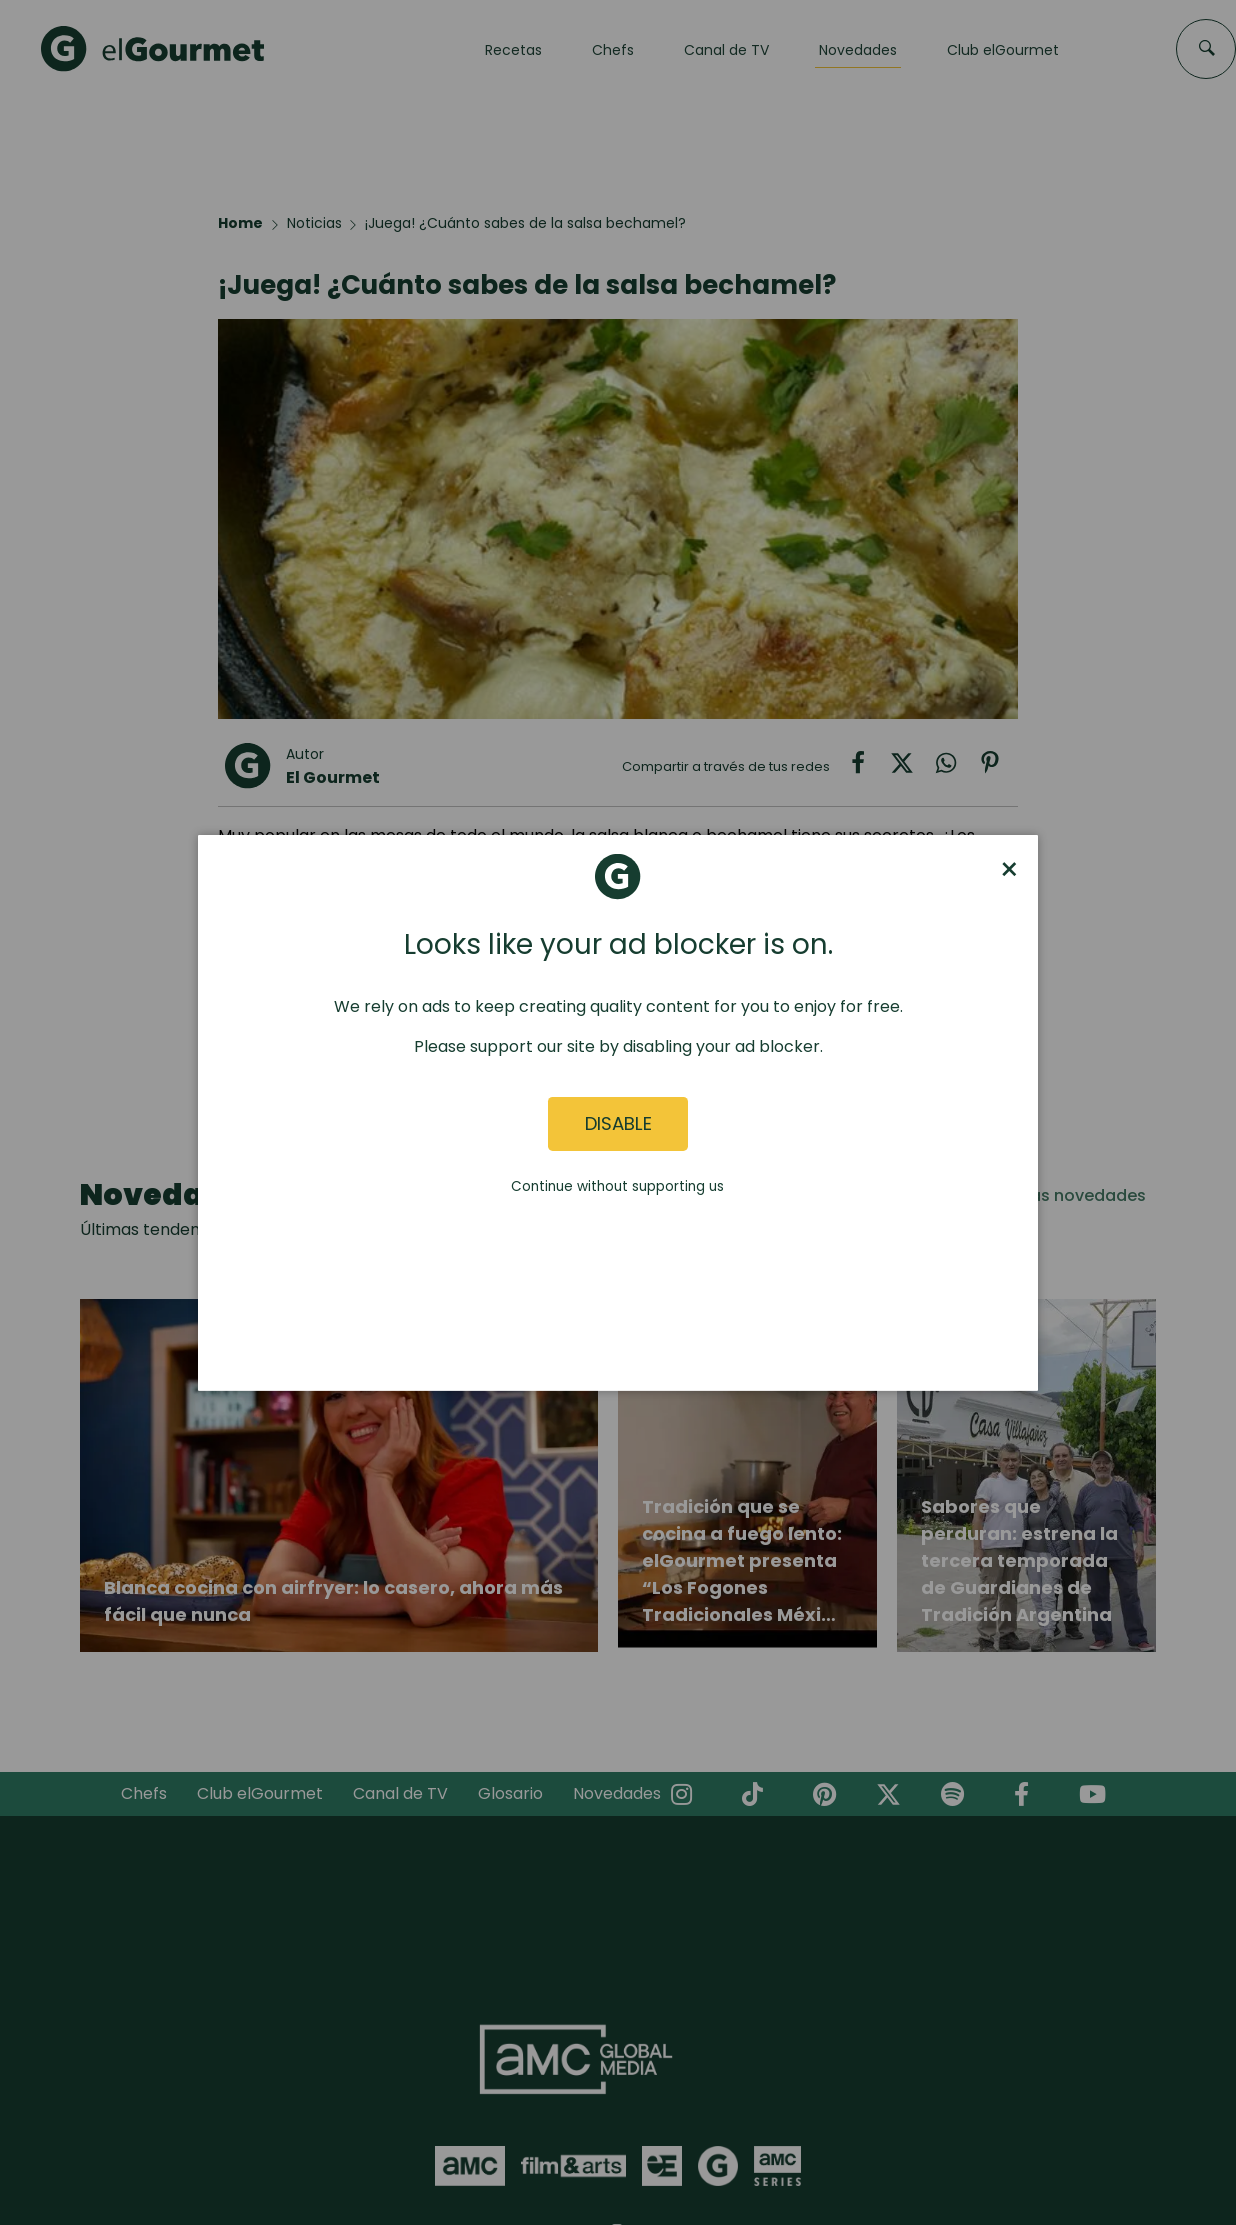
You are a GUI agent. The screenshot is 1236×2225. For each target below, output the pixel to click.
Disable (618, 1123)
